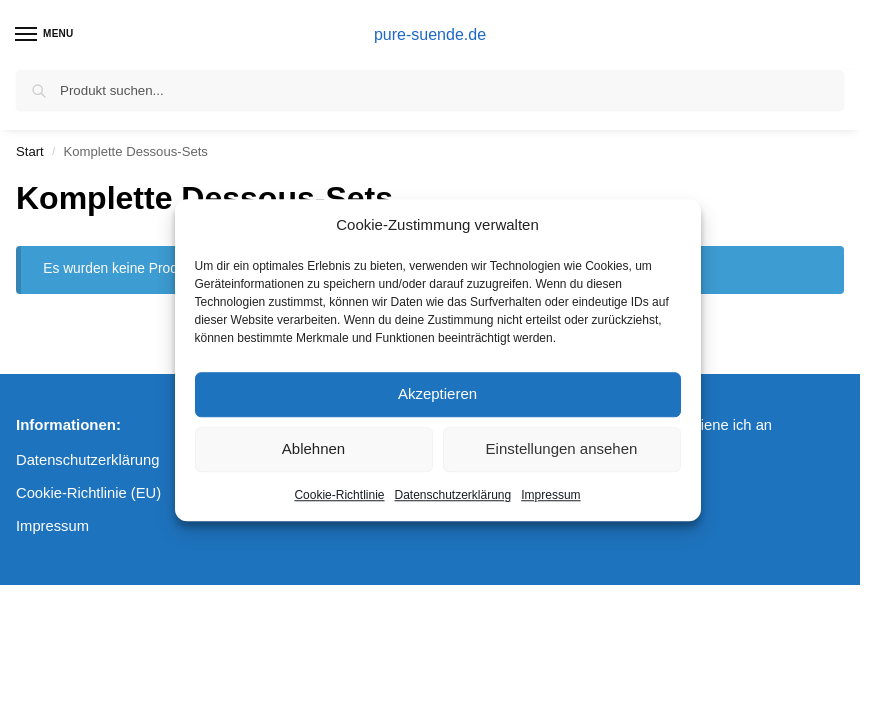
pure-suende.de (430, 34)
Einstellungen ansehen (562, 448)
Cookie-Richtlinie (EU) (88, 493)
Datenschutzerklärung (452, 495)
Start (30, 151)
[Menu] (45, 35)
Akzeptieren (437, 393)
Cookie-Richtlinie (339, 495)
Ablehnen (313, 448)
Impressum (550, 495)
